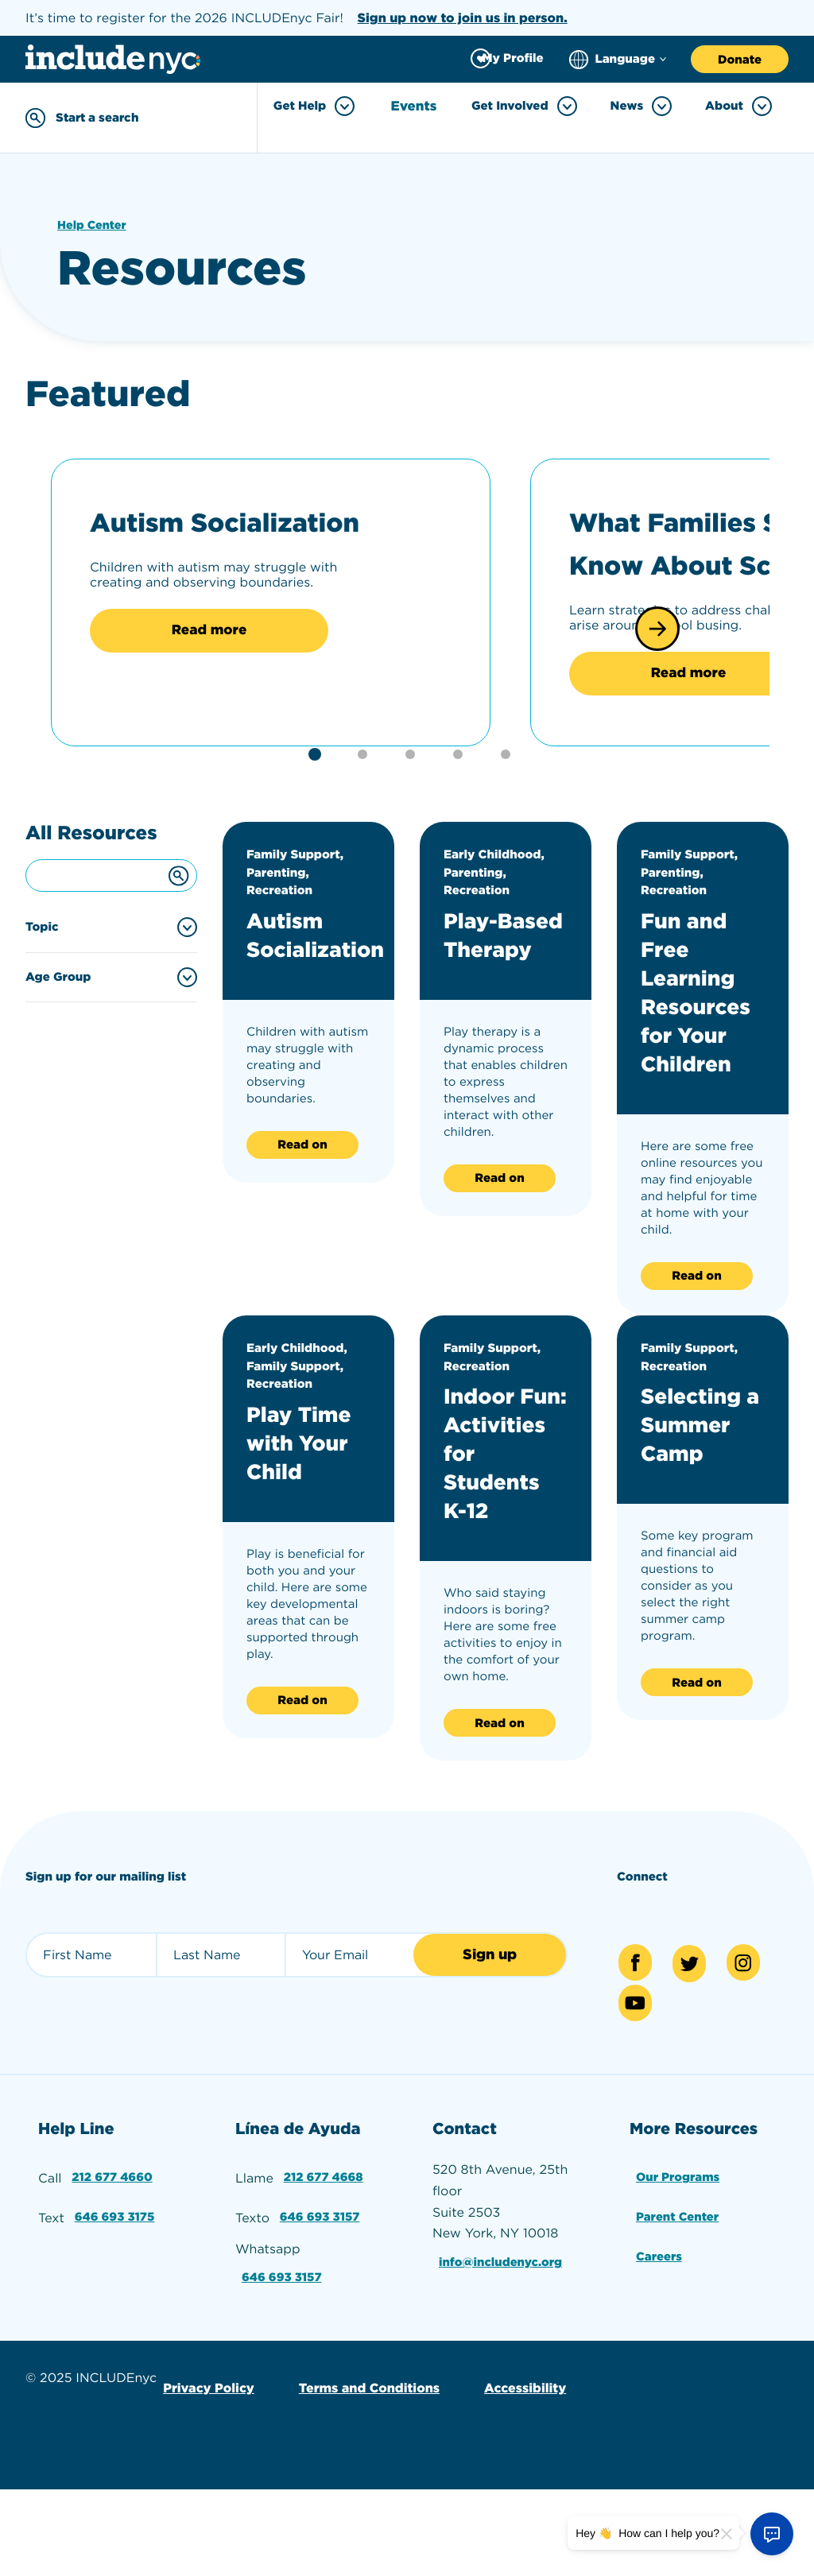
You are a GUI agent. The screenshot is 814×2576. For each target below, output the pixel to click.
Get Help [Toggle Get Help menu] (318, 106)
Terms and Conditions (362, 2475)
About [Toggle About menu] (738, 106)
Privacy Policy (206, 2475)
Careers (659, 2346)
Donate (740, 59)
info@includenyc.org (503, 2357)
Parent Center (678, 2310)
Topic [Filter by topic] (42, 1002)
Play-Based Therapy (494, 1024)
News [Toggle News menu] (641, 106)
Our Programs (679, 2273)
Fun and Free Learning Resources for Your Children (703, 1066)
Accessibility (513, 2475)
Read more (209, 674)
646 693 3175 (115, 2310)
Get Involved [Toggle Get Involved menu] (524, 106)
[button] (657, 665)
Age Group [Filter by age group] (58, 1051)
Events (416, 106)
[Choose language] (617, 59)
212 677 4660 (113, 2273)
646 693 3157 (320, 2310)
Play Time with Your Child (306, 1517)
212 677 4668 (324, 2273)
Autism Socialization (207, 538)
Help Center (93, 222)
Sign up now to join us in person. (463, 17)
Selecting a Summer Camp (702, 1500)
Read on (302, 1220)
